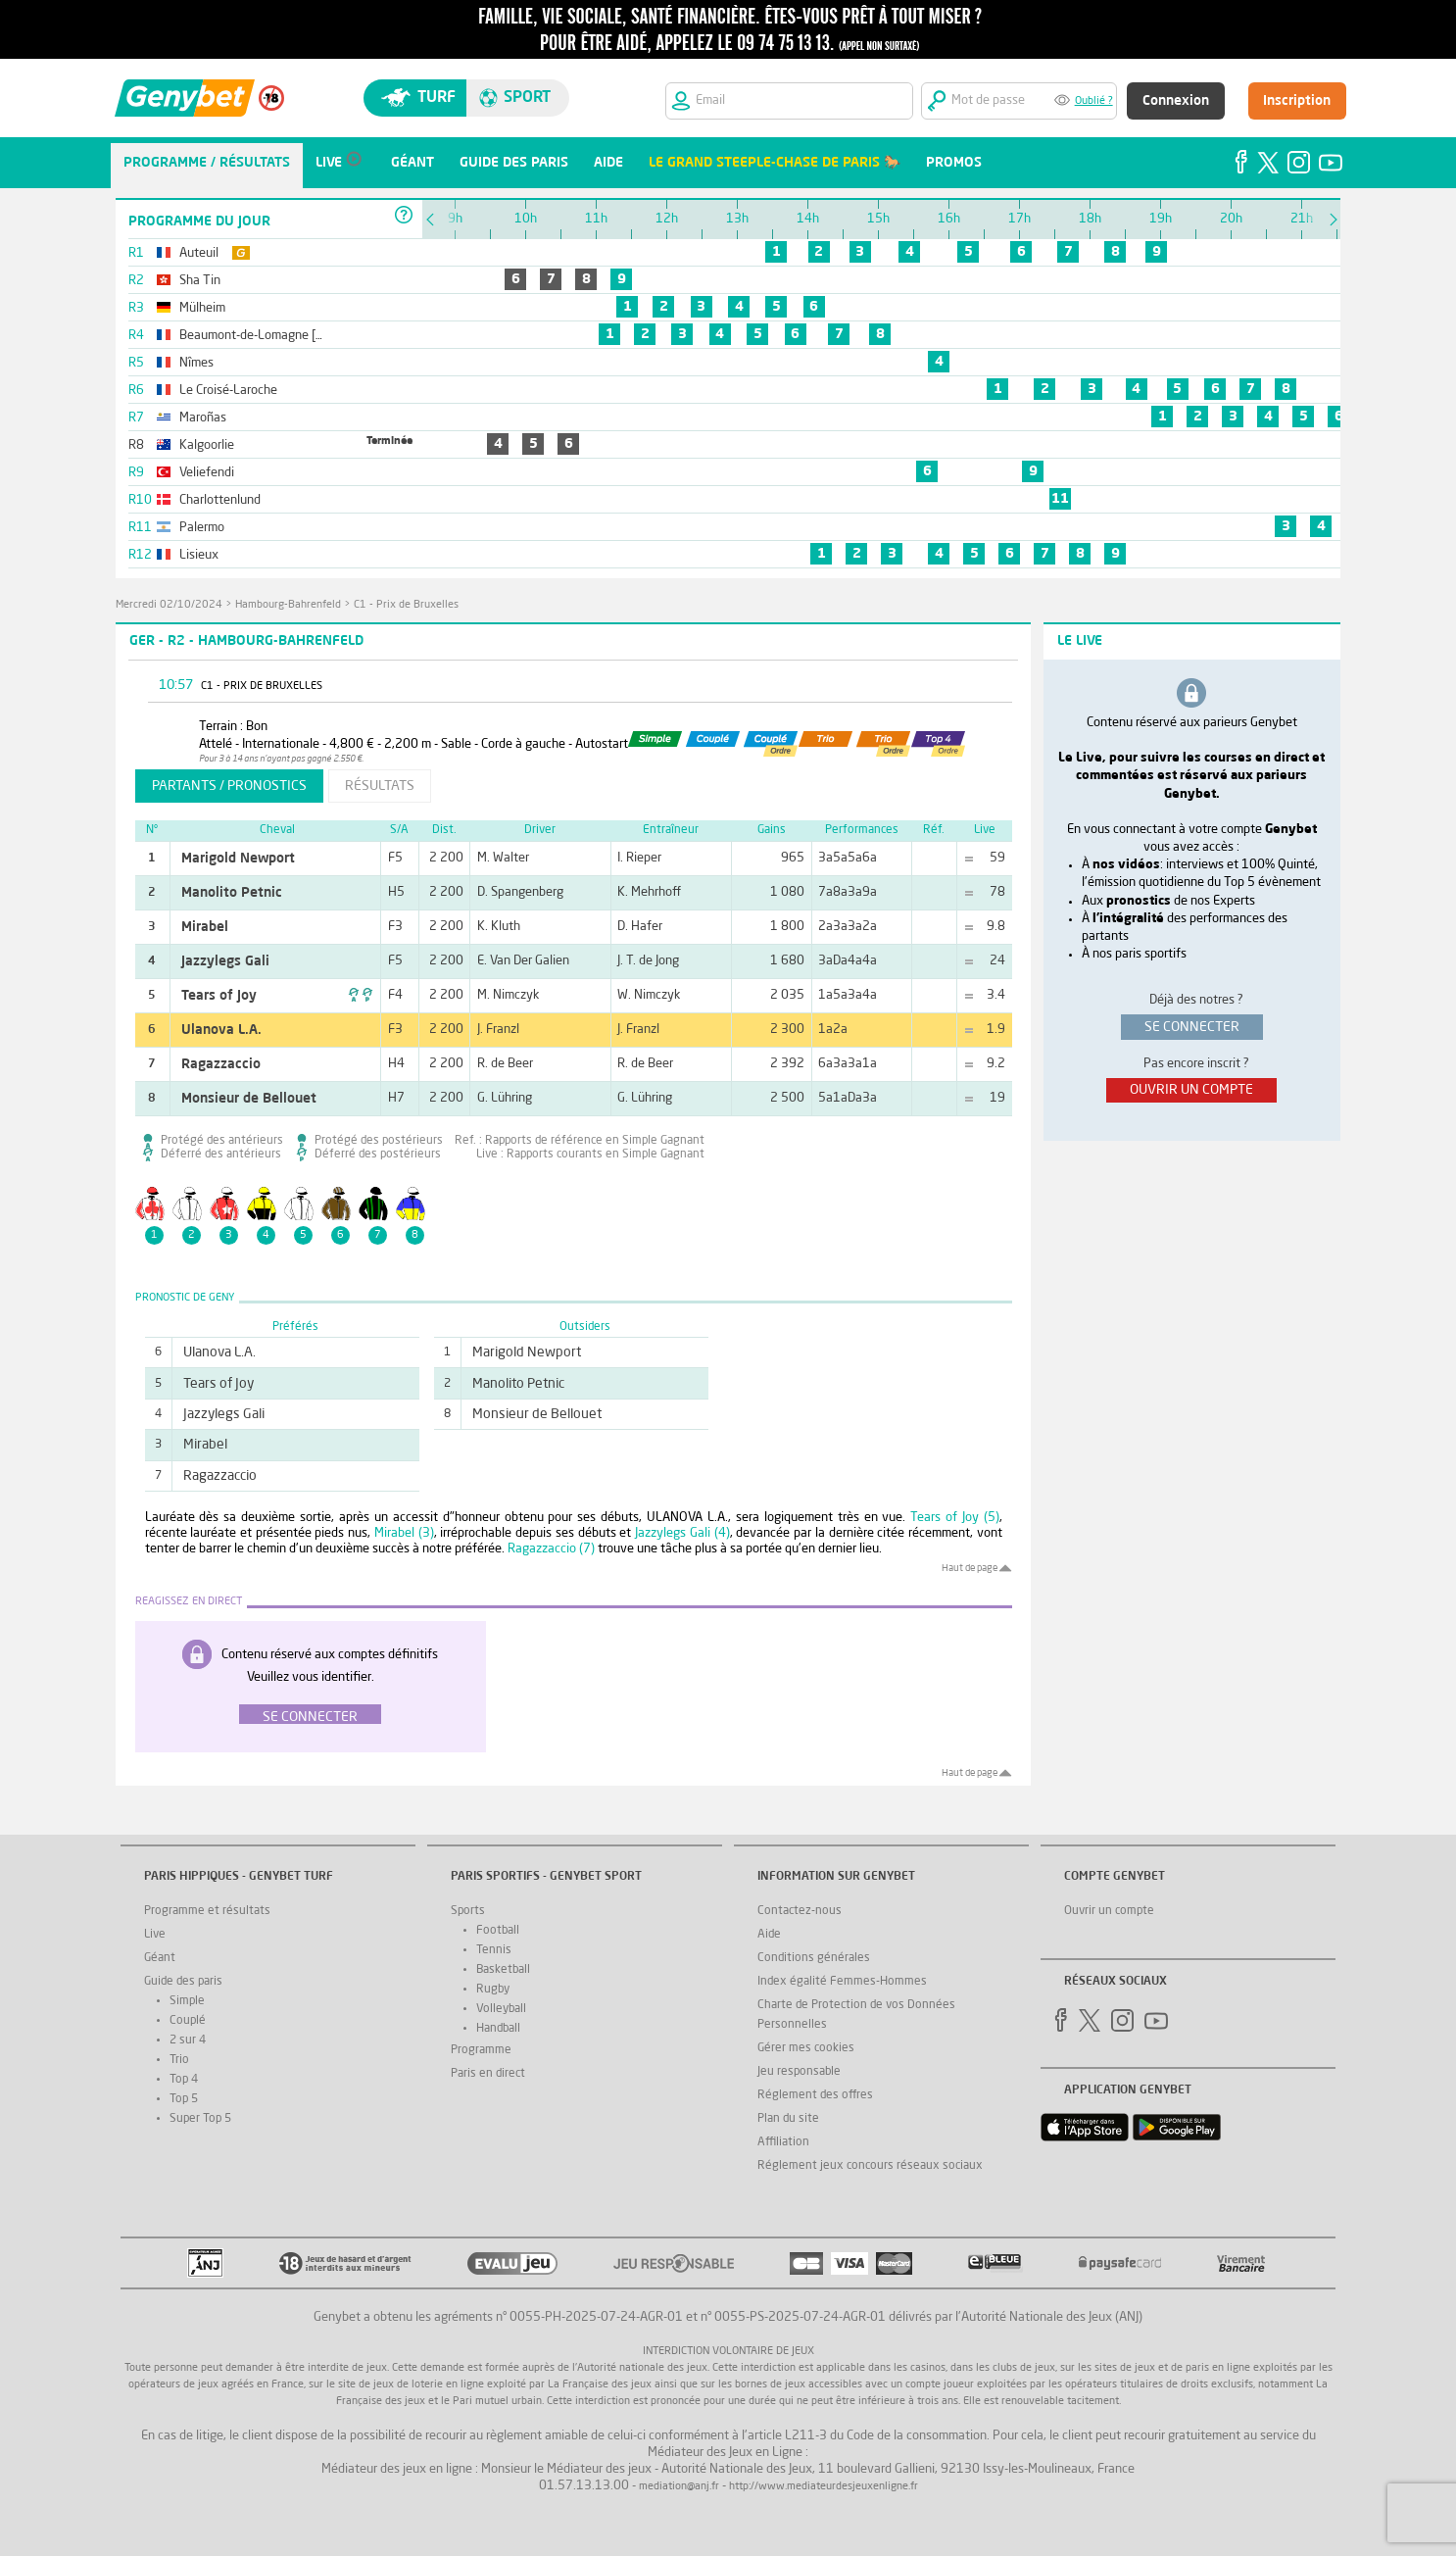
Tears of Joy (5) (954, 1517)
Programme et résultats (207, 1911)
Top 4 (184, 2080)
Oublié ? (1094, 101)
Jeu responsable (799, 2072)
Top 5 (184, 2099)
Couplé (188, 2021)
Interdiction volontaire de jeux (728, 2351)
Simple (187, 2001)
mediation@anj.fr (679, 2487)
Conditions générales (813, 1958)
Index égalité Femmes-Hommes (842, 1982)
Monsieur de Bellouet (248, 1099)
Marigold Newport (238, 858)
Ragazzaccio (221, 1064)
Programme (481, 2050)
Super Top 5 (200, 2119)
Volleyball (501, 2009)
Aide (769, 1935)
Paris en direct (488, 2074)
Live (155, 1935)
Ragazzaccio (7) (551, 1549)
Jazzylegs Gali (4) (682, 1533)
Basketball (503, 1970)
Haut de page (969, 1568)
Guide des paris (183, 1982)
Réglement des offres (815, 2095)
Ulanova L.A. (221, 1030)
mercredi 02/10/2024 (169, 605)
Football (497, 1931)
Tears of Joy (219, 996)
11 (1060, 499)
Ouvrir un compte (1109, 1911)
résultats (379, 786)
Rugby (493, 1989)
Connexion (1175, 101)
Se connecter (310, 1717)
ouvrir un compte (1191, 1090)
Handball (498, 2029)
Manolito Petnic (231, 893)
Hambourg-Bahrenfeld (288, 605)
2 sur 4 (188, 2040)
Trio (179, 2060)
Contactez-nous (799, 1911)
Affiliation (783, 2142)
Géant (159, 1958)
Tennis (493, 1950)
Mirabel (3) (404, 1533)
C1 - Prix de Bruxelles (406, 605)
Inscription (1297, 101)
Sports (468, 1911)
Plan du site (788, 2119)
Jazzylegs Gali (225, 961)
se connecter (1191, 1027)
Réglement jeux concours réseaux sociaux (870, 2166)
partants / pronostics (229, 786)
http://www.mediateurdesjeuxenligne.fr (823, 2487)
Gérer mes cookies (805, 2048)
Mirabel (204, 927)
